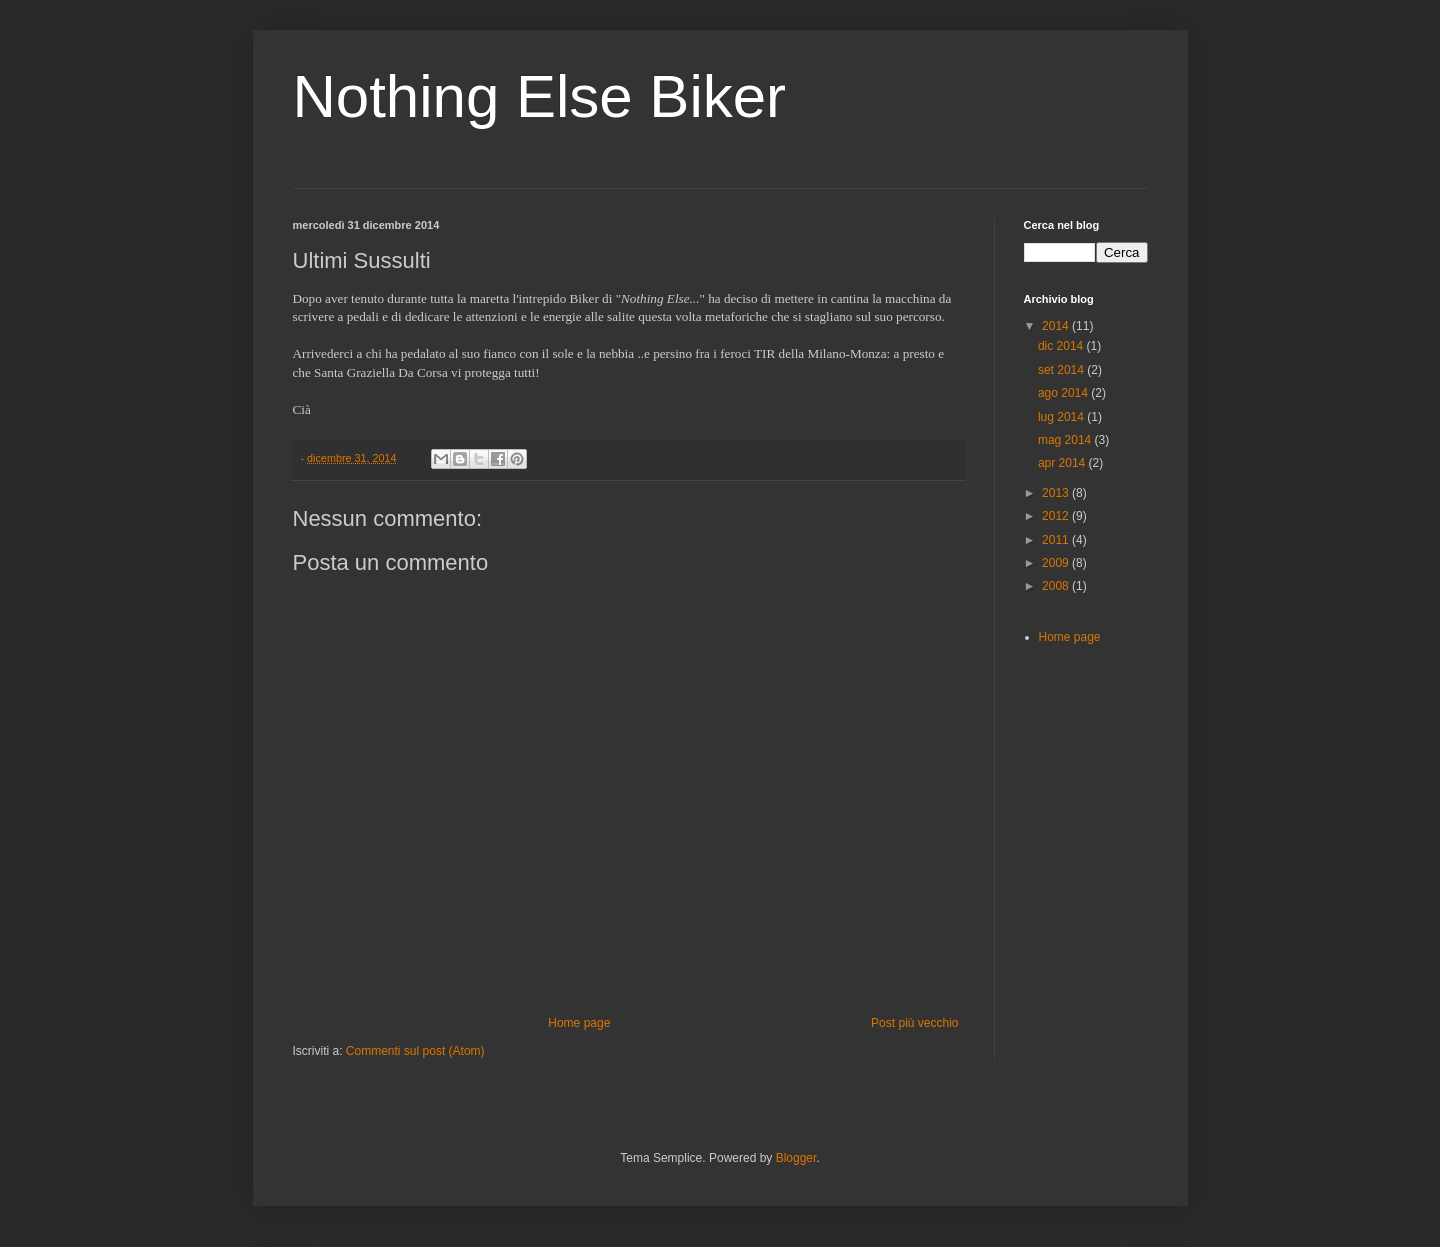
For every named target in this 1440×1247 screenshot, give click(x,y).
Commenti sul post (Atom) (415, 1051)
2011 (1057, 540)
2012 (1057, 516)
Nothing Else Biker (540, 96)
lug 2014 (1062, 417)
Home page (579, 1023)
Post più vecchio (914, 1023)
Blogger (796, 1158)
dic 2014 (1062, 346)
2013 (1057, 493)
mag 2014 (1066, 440)
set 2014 (1062, 370)
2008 (1057, 586)
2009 (1057, 563)
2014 (1057, 326)
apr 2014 (1063, 463)
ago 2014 (1064, 393)
